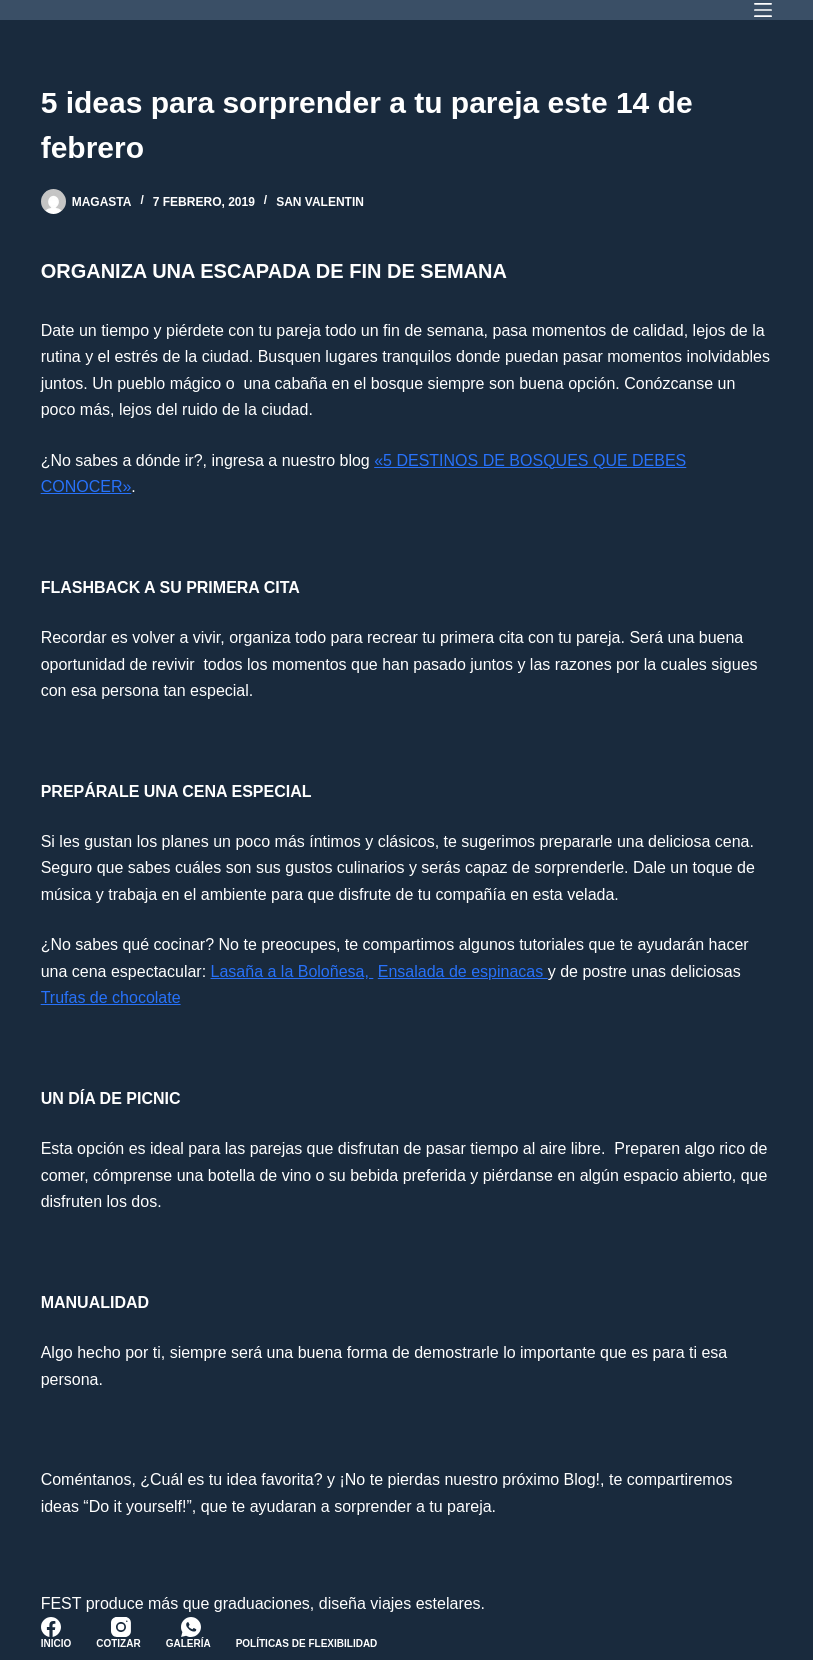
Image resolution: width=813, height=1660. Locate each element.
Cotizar (118, 1643)
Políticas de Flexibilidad (307, 1643)
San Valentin (320, 202)
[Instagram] (121, 1627)
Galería (188, 1643)
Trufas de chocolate (111, 997)
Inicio (56, 1643)
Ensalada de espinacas (463, 971)
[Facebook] (51, 1627)
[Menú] (763, 10)
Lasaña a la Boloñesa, (292, 971)
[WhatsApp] (191, 1627)
